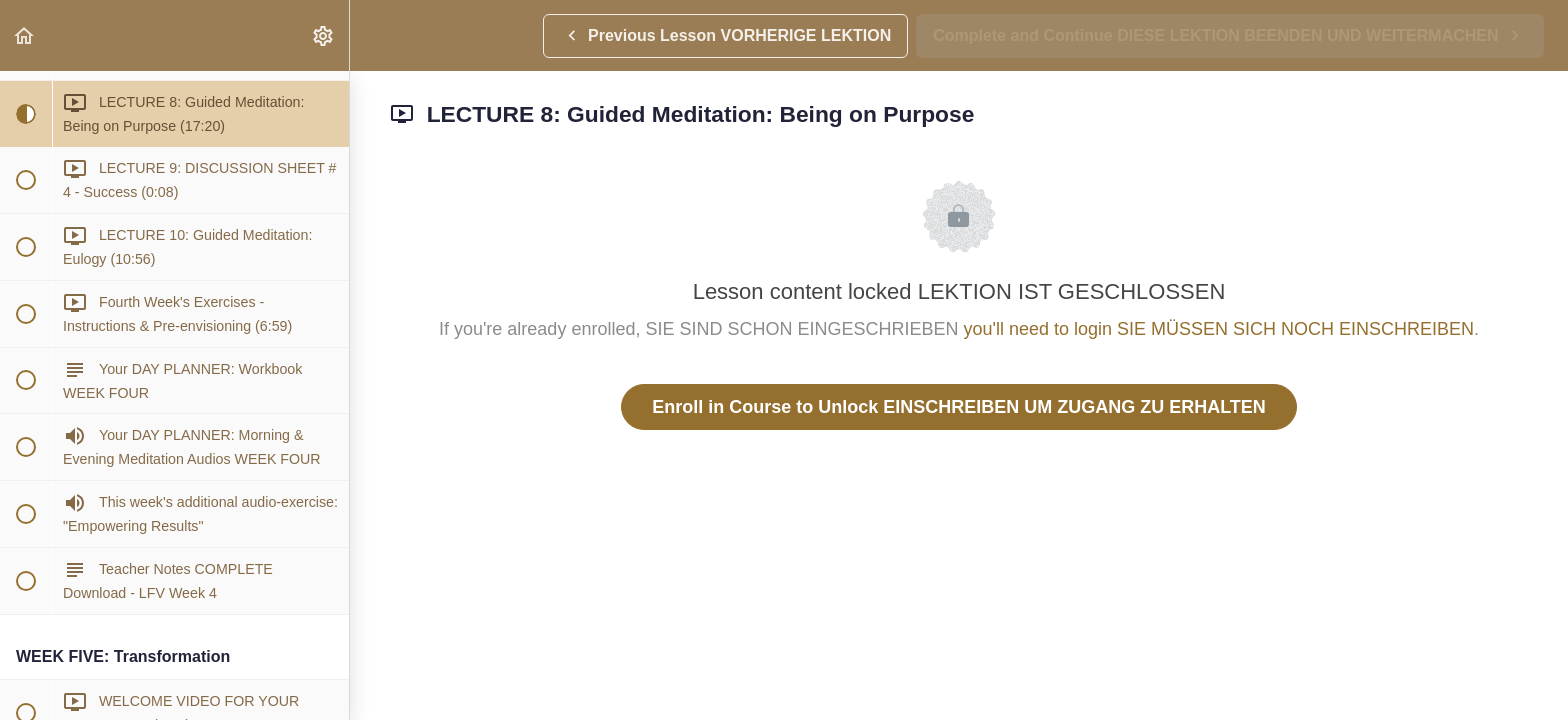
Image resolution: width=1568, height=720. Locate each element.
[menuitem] (324, 35)
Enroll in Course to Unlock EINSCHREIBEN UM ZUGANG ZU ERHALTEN (959, 407)
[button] (25, 35)
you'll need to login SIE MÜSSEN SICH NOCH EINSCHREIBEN (1219, 329)
